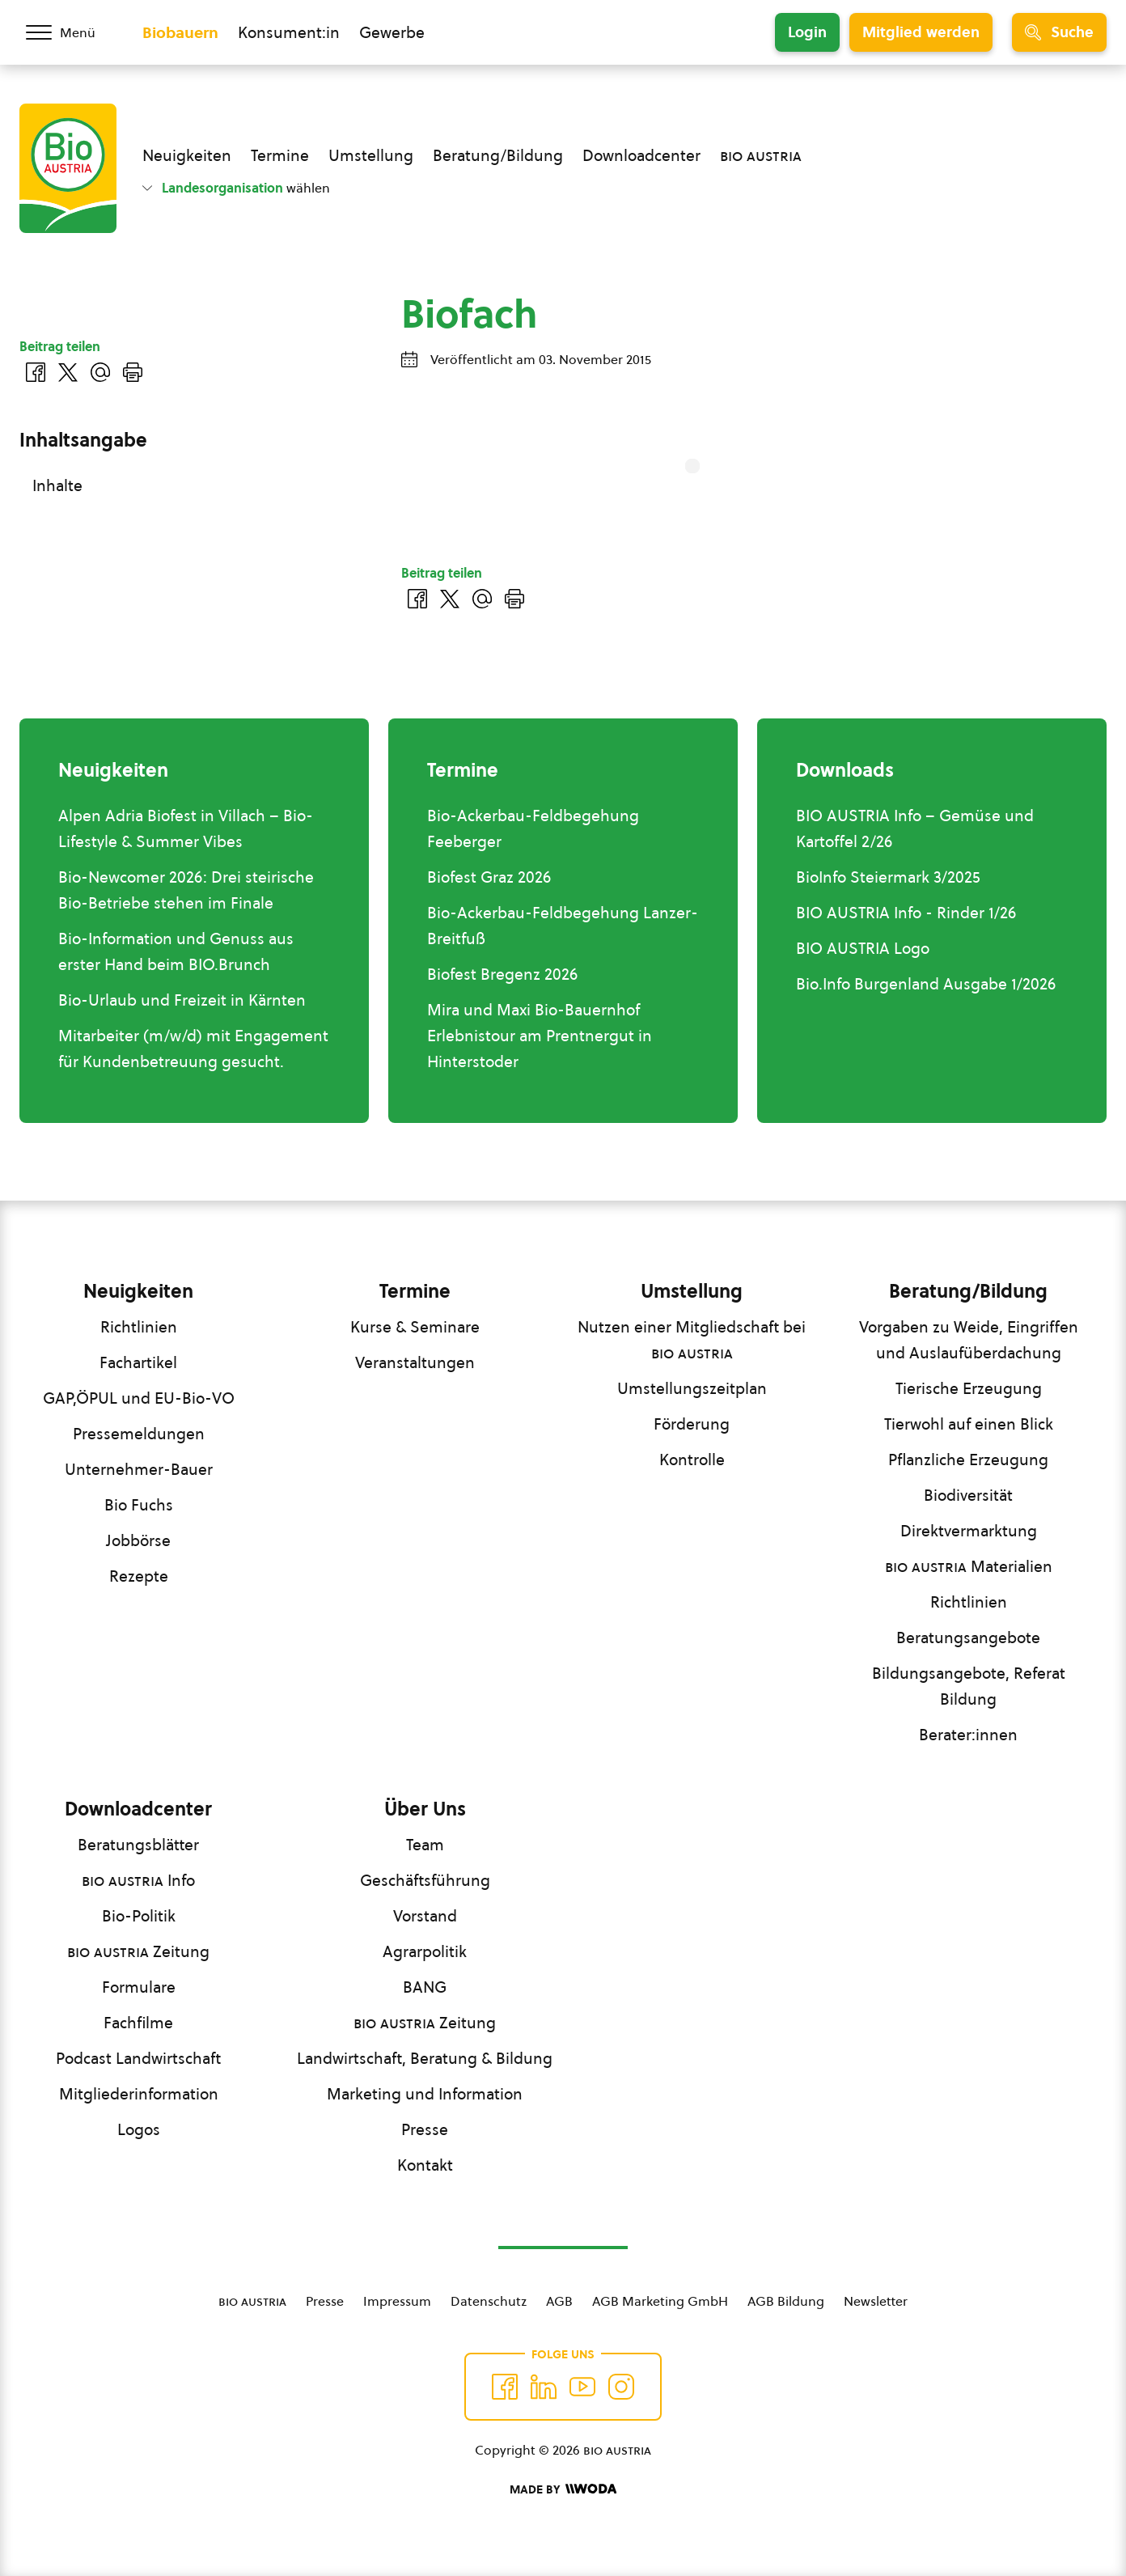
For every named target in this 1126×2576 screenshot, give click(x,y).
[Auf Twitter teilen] (450, 599)
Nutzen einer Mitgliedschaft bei (692, 1339)
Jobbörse (138, 1540)
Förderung (692, 1423)
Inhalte (57, 485)
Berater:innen (968, 1734)
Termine (280, 155)
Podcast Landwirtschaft (138, 2058)
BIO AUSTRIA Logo (862, 948)
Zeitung (138, 1951)
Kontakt (425, 2165)
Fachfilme (138, 2022)
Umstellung (370, 155)
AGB (559, 2301)
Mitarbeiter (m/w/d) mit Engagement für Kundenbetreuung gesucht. (193, 1048)
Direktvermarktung (968, 1530)
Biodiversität (968, 1495)
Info (138, 1880)
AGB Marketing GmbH (660, 2301)
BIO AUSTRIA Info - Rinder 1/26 (906, 912)
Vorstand (425, 1915)
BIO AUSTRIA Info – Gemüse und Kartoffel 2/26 (915, 828)
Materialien (968, 1566)
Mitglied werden (921, 32)
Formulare (139, 1987)
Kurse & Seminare (415, 1326)
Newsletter (876, 2301)
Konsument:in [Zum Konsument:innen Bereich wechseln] (289, 32)
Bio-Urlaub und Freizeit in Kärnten (182, 999)
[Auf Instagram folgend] (621, 2386)
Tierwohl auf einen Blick (968, 1423)
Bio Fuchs (138, 1504)
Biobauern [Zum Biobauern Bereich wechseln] (180, 32)
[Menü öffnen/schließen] (71, 32)
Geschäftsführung (425, 1880)
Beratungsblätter (138, 1844)
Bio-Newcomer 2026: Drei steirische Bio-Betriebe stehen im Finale (186, 889)
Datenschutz (489, 2301)
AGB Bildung (785, 2301)
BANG (425, 1987)
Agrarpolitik (425, 1951)
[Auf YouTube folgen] (582, 2386)
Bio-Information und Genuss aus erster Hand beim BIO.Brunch (176, 951)
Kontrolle (692, 1459)
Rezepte (138, 1576)
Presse (424, 2129)
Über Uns (425, 1809)
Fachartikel (138, 1362)
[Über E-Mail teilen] (482, 599)
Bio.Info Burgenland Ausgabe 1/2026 (926, 983)
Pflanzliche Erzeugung (968, 1459)
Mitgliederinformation (138, 2093)
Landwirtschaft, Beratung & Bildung (424, 2058)
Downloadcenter (641, 155)
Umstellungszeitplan (692, 1388)
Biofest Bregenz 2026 (502, 974)
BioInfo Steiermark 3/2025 (888, 877)
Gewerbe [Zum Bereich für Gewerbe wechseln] (392, 32)
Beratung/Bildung (498, 155)
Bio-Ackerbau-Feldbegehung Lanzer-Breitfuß (562, 925)
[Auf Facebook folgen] (504, 2386)
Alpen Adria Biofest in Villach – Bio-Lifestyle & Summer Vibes (185, 828)
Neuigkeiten (186, 155)
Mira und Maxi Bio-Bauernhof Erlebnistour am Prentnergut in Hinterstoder (539, 1035)
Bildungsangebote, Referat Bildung (968, 1686)
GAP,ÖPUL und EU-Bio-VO (139, 1398)
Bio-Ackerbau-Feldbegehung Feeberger (533, 828)
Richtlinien (138, 1326)
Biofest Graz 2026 (489, 877)
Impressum (397, 2301)
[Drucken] (514, 599)
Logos (138, 2129)
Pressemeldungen (139, 1433)
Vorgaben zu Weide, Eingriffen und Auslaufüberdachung (968, 1339)
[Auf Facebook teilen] (417, 599)
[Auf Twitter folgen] (543, 2386)
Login (807, 32)
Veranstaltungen (415, 1362)
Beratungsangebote (968, 1637)
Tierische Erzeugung (968, 1388)
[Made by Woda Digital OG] (563, 2489)
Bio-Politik (139, 1915)
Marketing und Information (425, 2093)
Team (425, 1844)
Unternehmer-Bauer (139, 1469)
